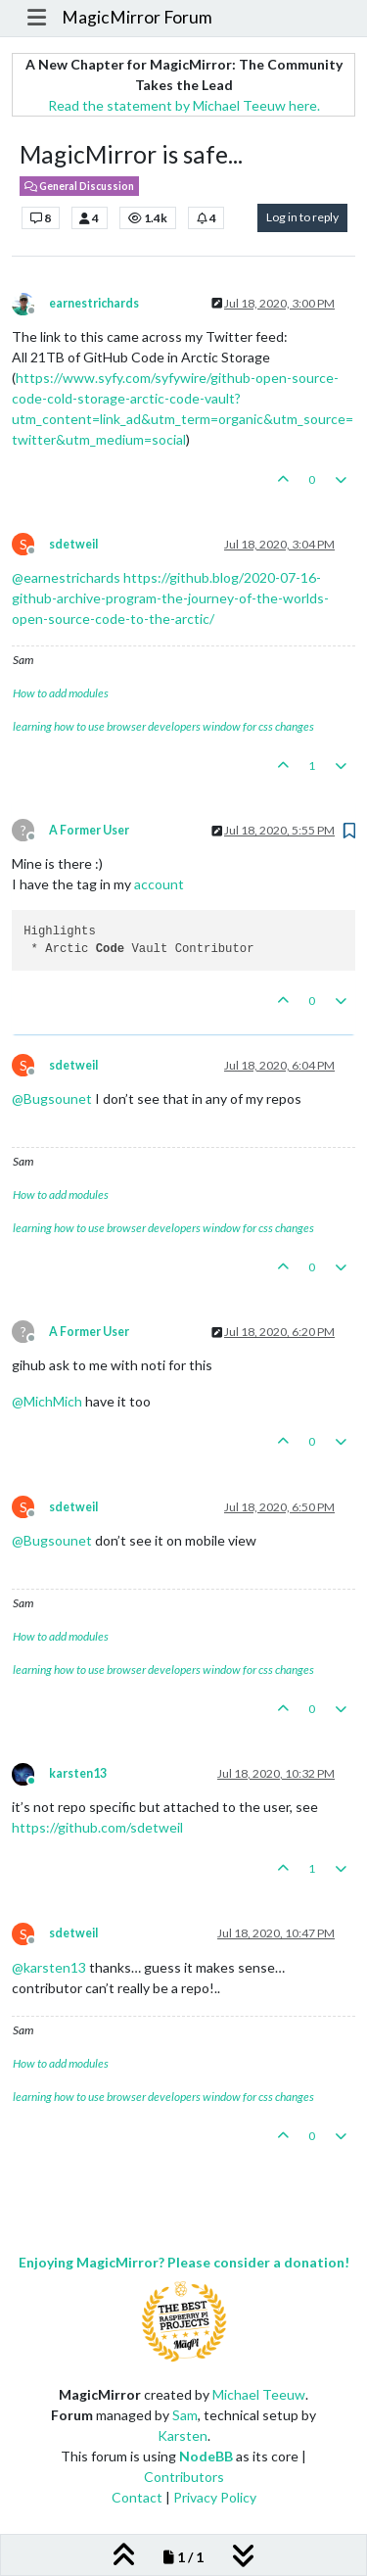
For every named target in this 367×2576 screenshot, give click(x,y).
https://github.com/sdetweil (97, 1827)
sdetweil (73, 544)
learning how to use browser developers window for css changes (163, 726)
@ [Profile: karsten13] (49, 1967)
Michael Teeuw (258, 2394)
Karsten (182, 2435)
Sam (185, 2415)
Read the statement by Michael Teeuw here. (184, 105)
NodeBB (206, 2456)
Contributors (184, 2476)
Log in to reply (302, 217)
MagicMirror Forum (137, 17)
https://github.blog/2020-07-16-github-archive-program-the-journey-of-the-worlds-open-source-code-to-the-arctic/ (170, 598)
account (159, 884)
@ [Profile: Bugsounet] (52, 1098)
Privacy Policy (214, 2497)
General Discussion (79, 186)
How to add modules (61, 693)
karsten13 (78, 1773)
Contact (137, 2497)
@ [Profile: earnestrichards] (66, 577)
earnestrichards (94, 303)
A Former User (89, 830)
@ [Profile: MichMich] (47, 1401)
